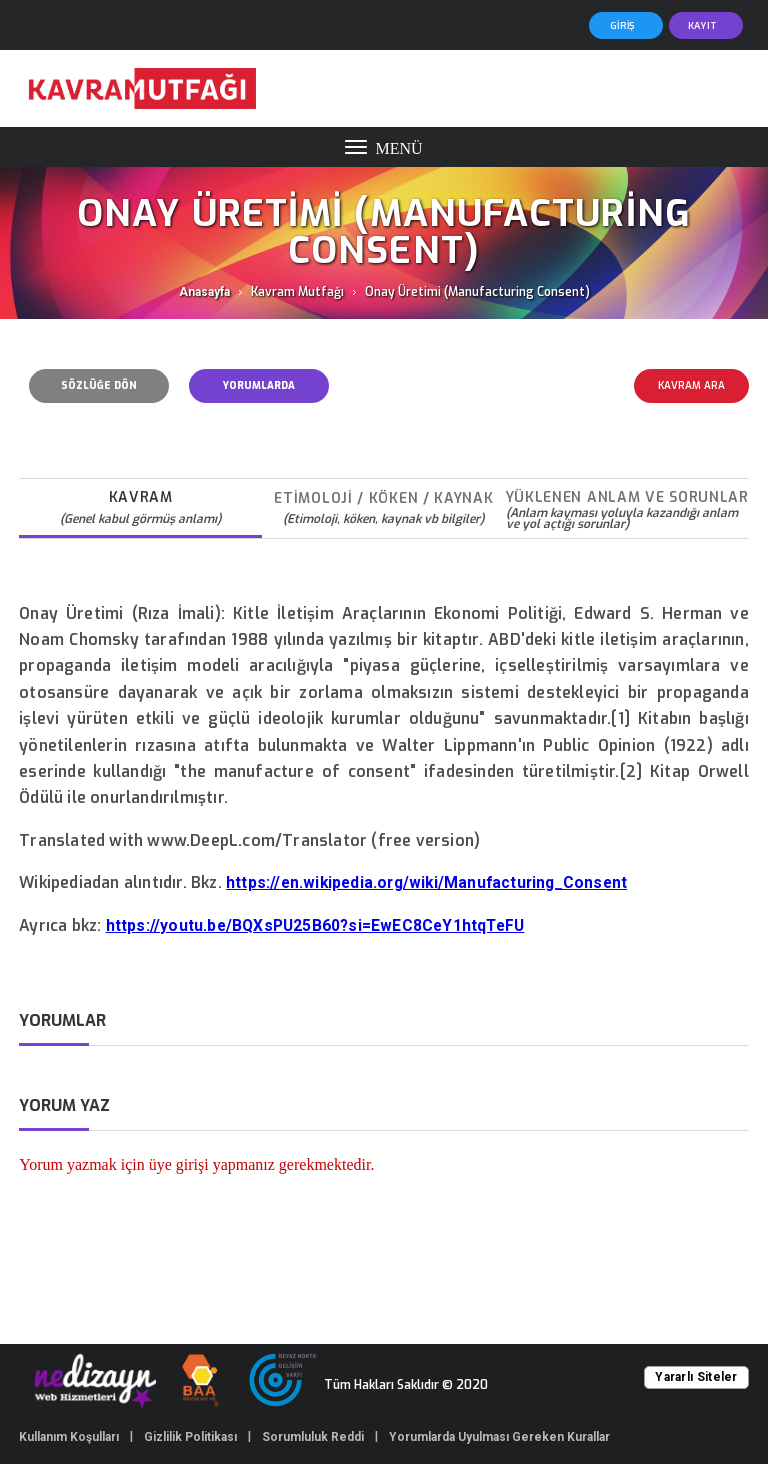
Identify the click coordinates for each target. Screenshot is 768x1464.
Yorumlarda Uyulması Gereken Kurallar (499, 1437)
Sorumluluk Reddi (313, 1437)
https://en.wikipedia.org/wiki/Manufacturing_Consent (426, 883)
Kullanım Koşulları (69, 1437)
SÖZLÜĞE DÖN (99, 385)
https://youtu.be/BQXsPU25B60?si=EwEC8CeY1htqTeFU (315, 926)
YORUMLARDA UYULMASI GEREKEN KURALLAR (259, 391)
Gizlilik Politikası (190, 1437)
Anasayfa (204, 292)
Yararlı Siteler (696, 1377)
